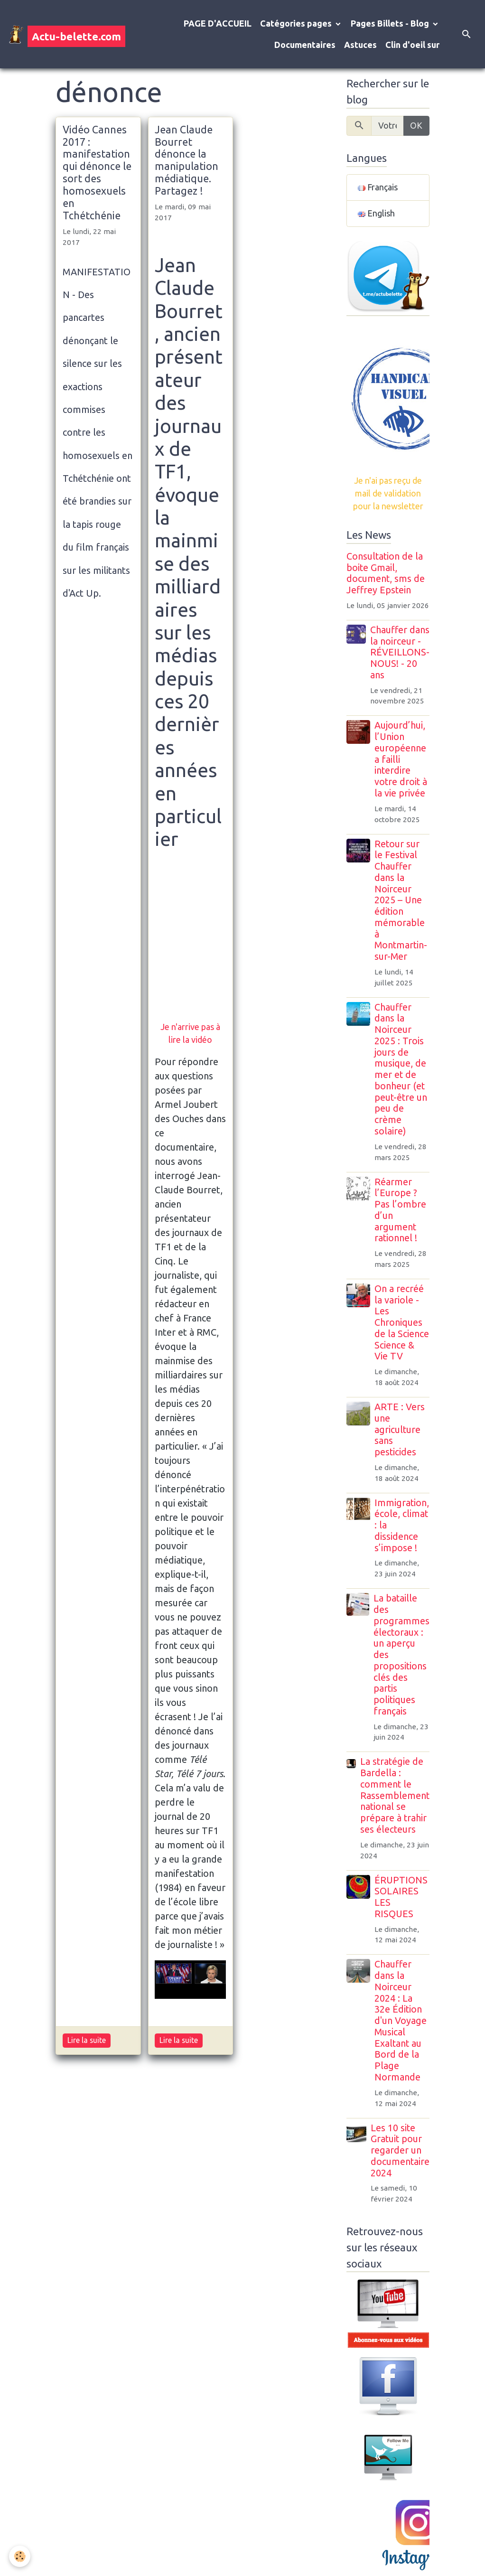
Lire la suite (86, 2040)
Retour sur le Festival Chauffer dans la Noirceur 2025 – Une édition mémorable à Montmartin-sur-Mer (400, 900)
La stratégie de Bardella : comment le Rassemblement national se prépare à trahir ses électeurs (394, 1795)
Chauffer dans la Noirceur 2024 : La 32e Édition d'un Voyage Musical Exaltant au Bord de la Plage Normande (400, 2020)
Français (378, 187)
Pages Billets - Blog (391, 23)
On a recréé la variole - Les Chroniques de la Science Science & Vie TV (401, 1322)
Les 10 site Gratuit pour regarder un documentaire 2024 (400, 2150)
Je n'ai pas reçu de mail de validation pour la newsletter (388, 493)
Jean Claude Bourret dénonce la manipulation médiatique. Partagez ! (186, 160)
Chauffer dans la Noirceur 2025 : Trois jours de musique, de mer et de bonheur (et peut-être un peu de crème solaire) (400, 1069)
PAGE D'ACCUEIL (218, 23)
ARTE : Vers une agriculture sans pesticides (399, 1429)
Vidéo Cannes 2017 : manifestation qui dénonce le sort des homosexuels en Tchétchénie (97, 172)
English (376, 213)
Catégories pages (297, 23)
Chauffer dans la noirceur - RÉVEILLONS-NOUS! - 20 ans (399, 652)
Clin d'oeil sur (412, 44)
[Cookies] (20, 2556)
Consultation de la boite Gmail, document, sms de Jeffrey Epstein (385, 573)
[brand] (60, 34)
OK (416, 125)
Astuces (360, 44)
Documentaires (305, 44)
